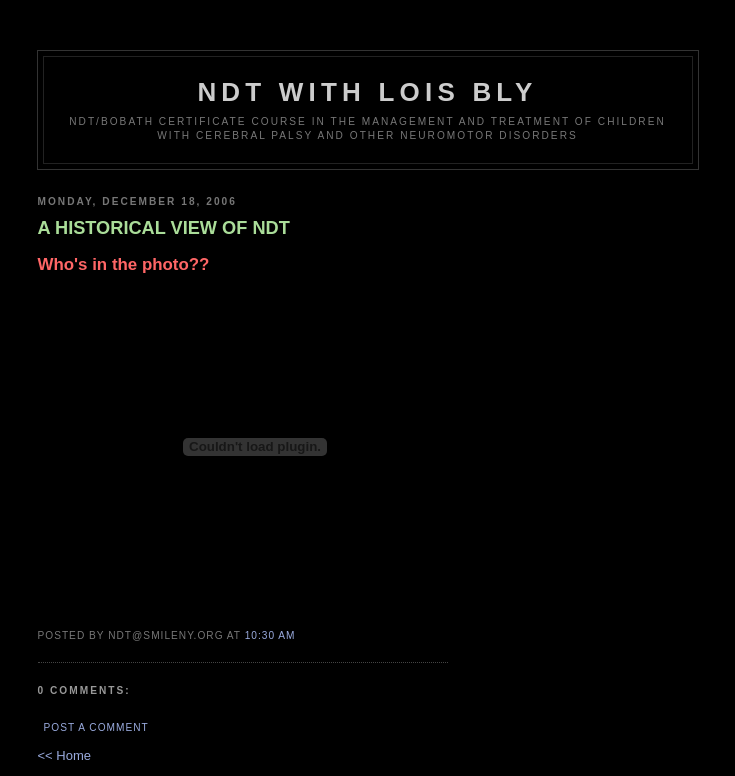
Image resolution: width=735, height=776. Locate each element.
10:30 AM (270, 635)
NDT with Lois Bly (367, 92)
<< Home (64, 755)
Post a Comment (96, 727)
